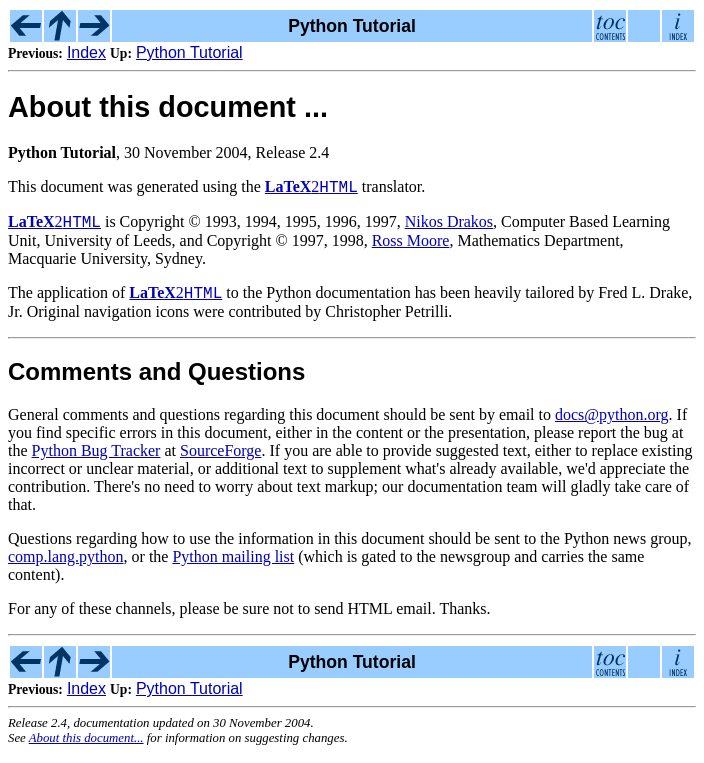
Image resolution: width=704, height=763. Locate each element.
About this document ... (168, 107)
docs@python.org (612, 423)
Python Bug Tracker (96, 459)
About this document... (86, 747)
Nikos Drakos (449, 227)
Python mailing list (233, 565)
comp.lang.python (66, 565)
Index (86, 52)
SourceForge (220, 459)
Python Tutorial (189, 52)
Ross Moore (411, 246)
